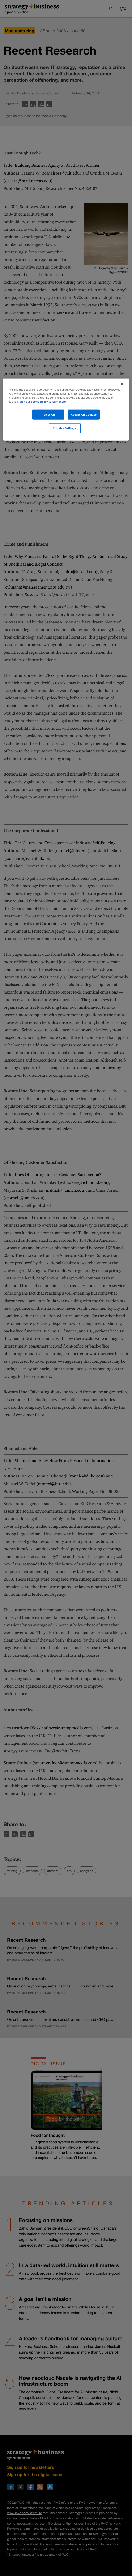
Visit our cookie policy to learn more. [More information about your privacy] (43, 401)
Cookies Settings (64, 428)
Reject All (48, 414)
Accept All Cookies (84, 414)
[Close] (122, 384)
